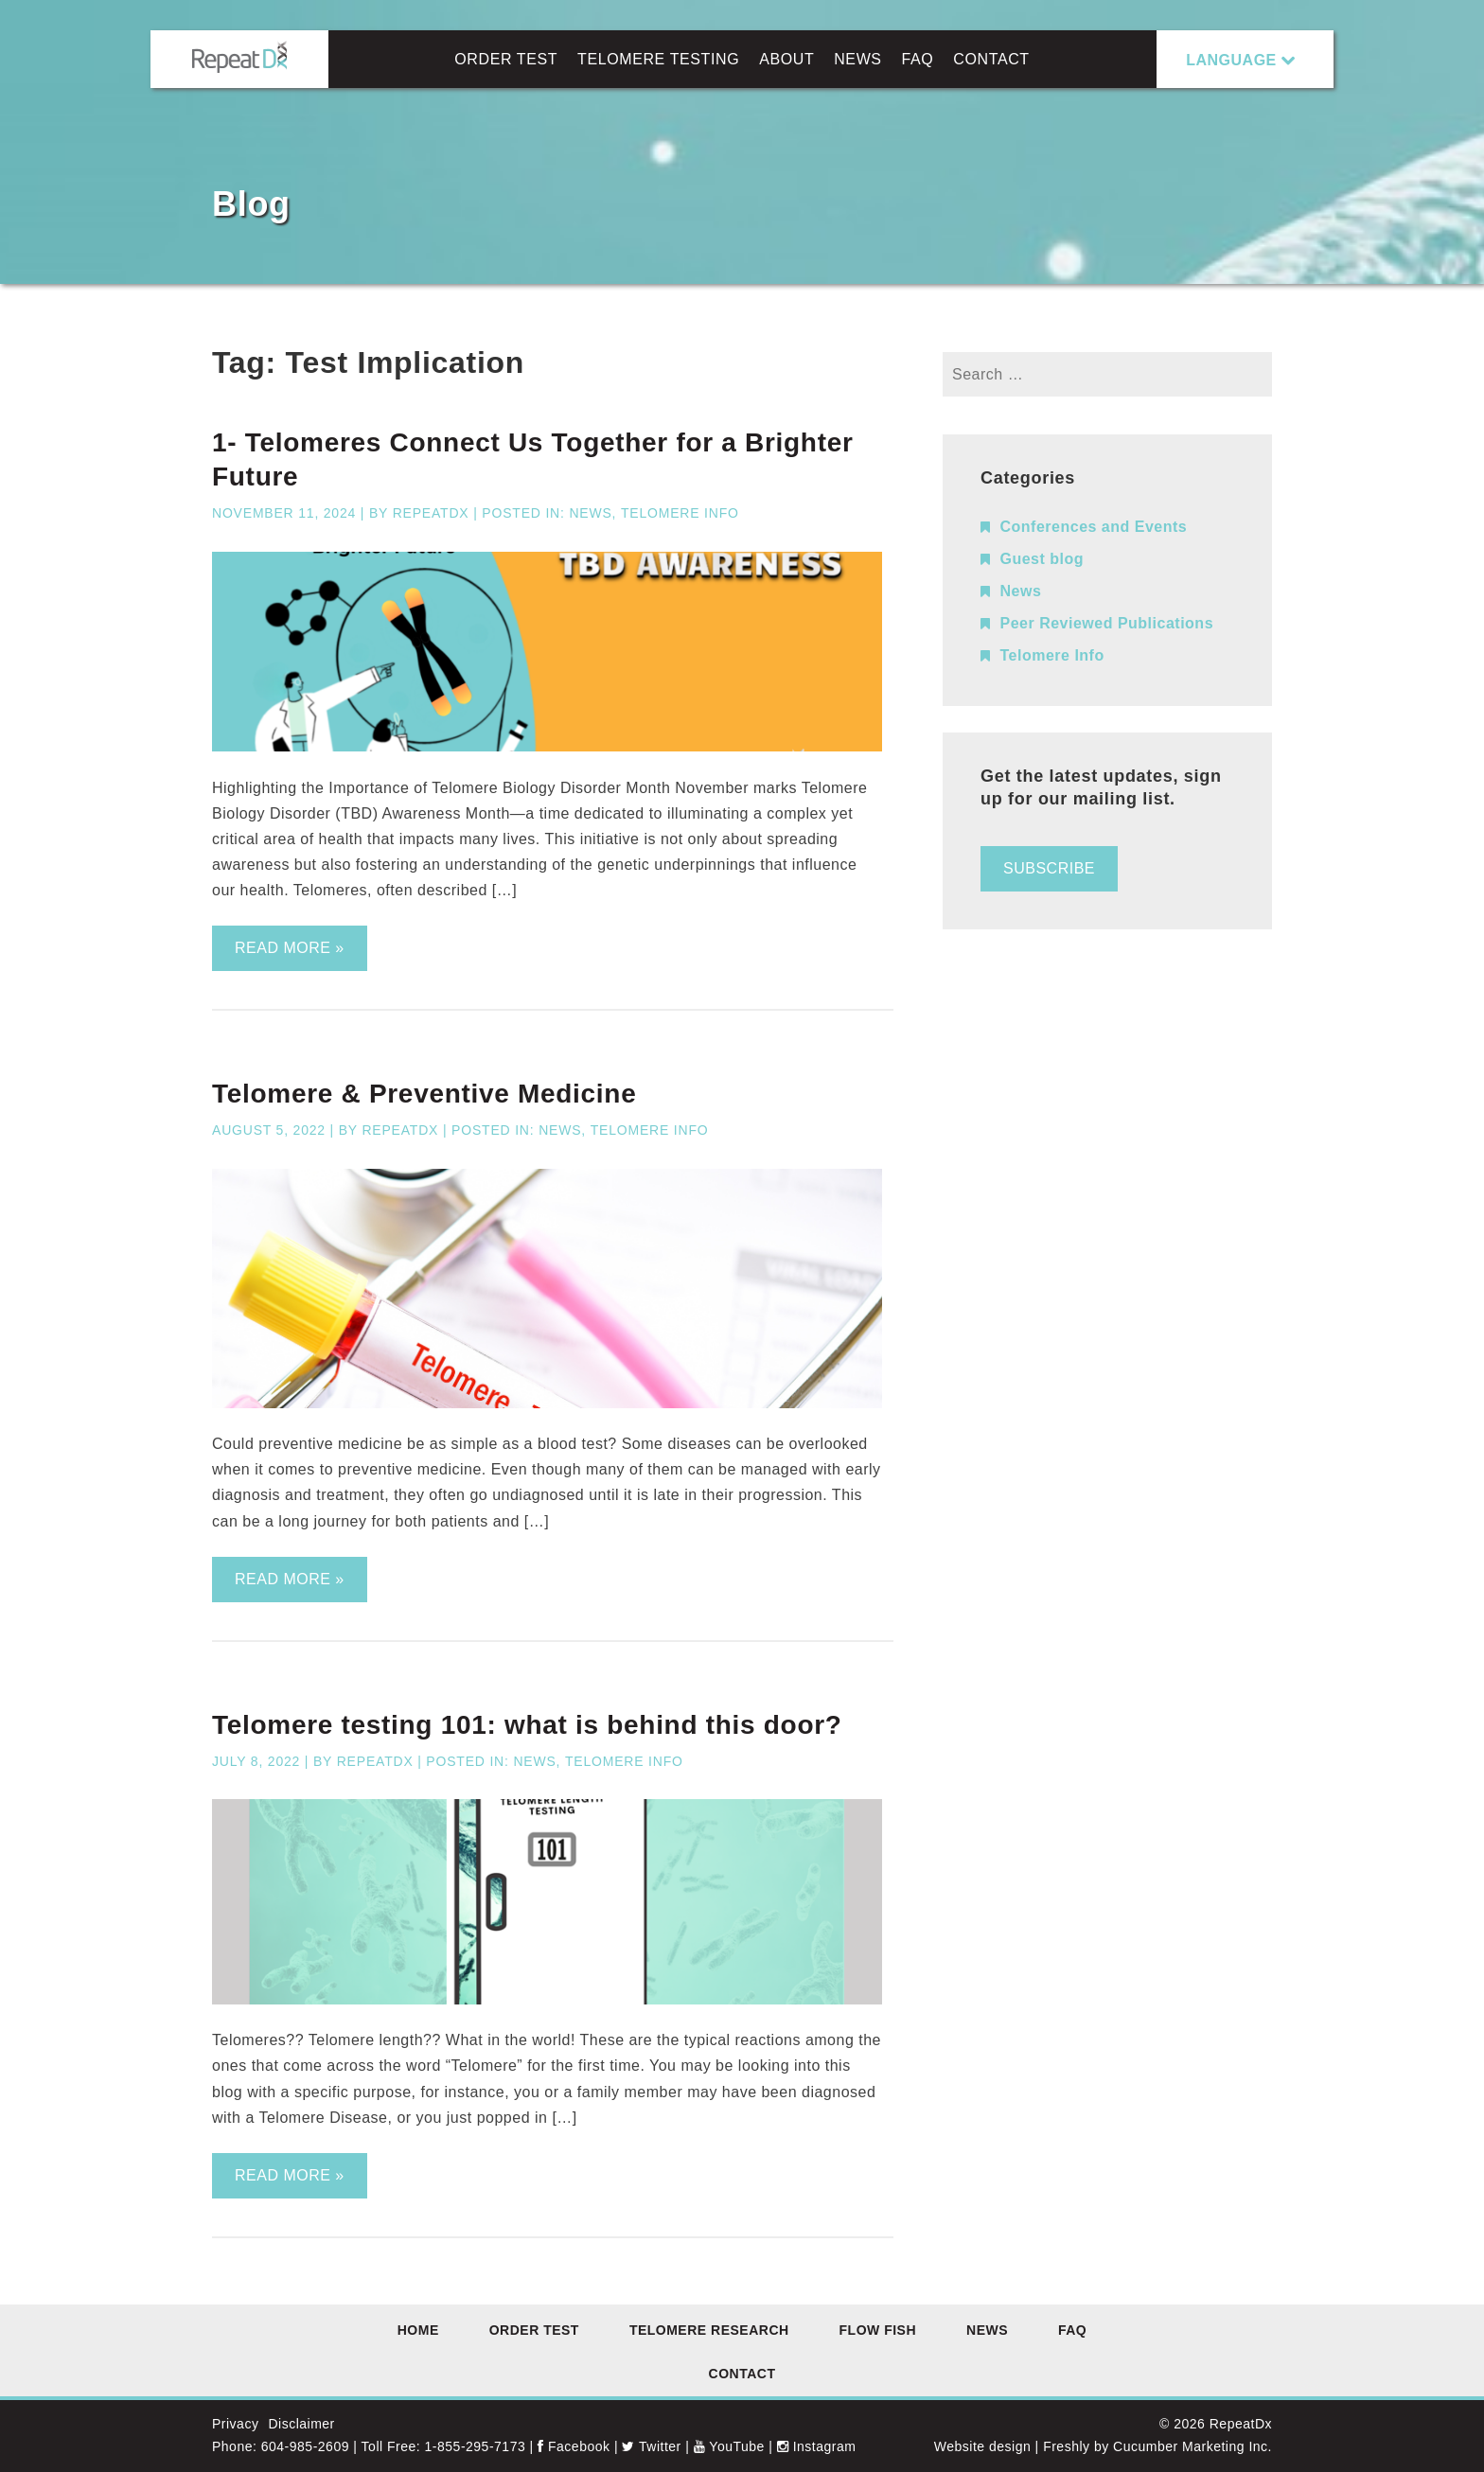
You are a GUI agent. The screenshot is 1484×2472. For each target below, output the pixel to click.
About (786, 59)
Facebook (574, 2446)
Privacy (235, 2423)
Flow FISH (878, 2330)
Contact (991, 59)
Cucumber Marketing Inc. (1192, 2446)
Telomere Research (709, 2330)
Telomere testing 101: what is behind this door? (527, 1724)
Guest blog (1042, 559)
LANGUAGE (1231, 60)
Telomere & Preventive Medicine (424, 1093)
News (857, 59)
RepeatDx (431, 513)
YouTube (729, 2446)
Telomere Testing (658, 59)
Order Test (505, 59)
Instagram (817, 2446)
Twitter (651, 2446)
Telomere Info (680, 513)
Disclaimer (301, 2423)
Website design (982, 2446)
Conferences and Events (1094, 527)
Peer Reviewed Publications (1107, 623)
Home (418, 2330)
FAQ (918, 59)
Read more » (289, 948)
